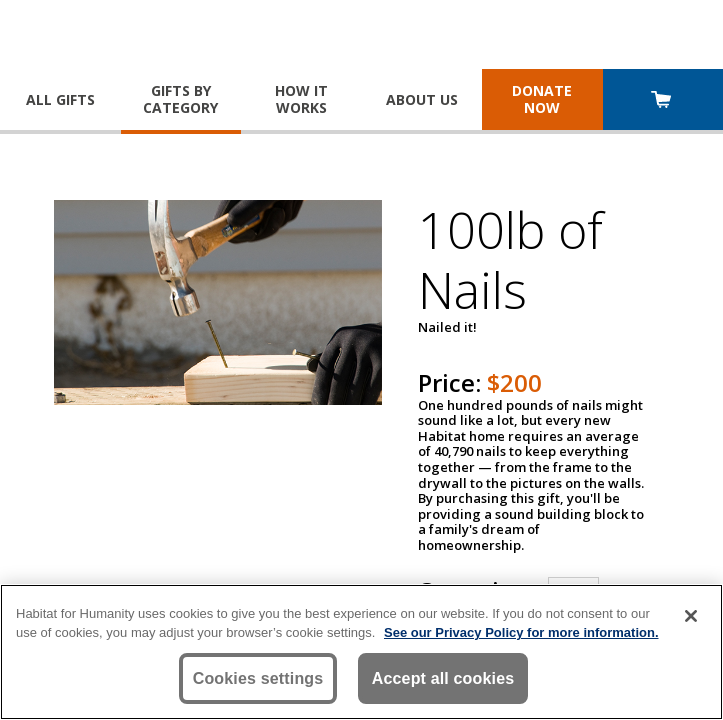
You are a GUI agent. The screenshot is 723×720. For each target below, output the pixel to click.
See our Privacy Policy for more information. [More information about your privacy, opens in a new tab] (521, 632)
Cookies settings (258, 678)
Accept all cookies (443, 678)
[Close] (691, 616)
